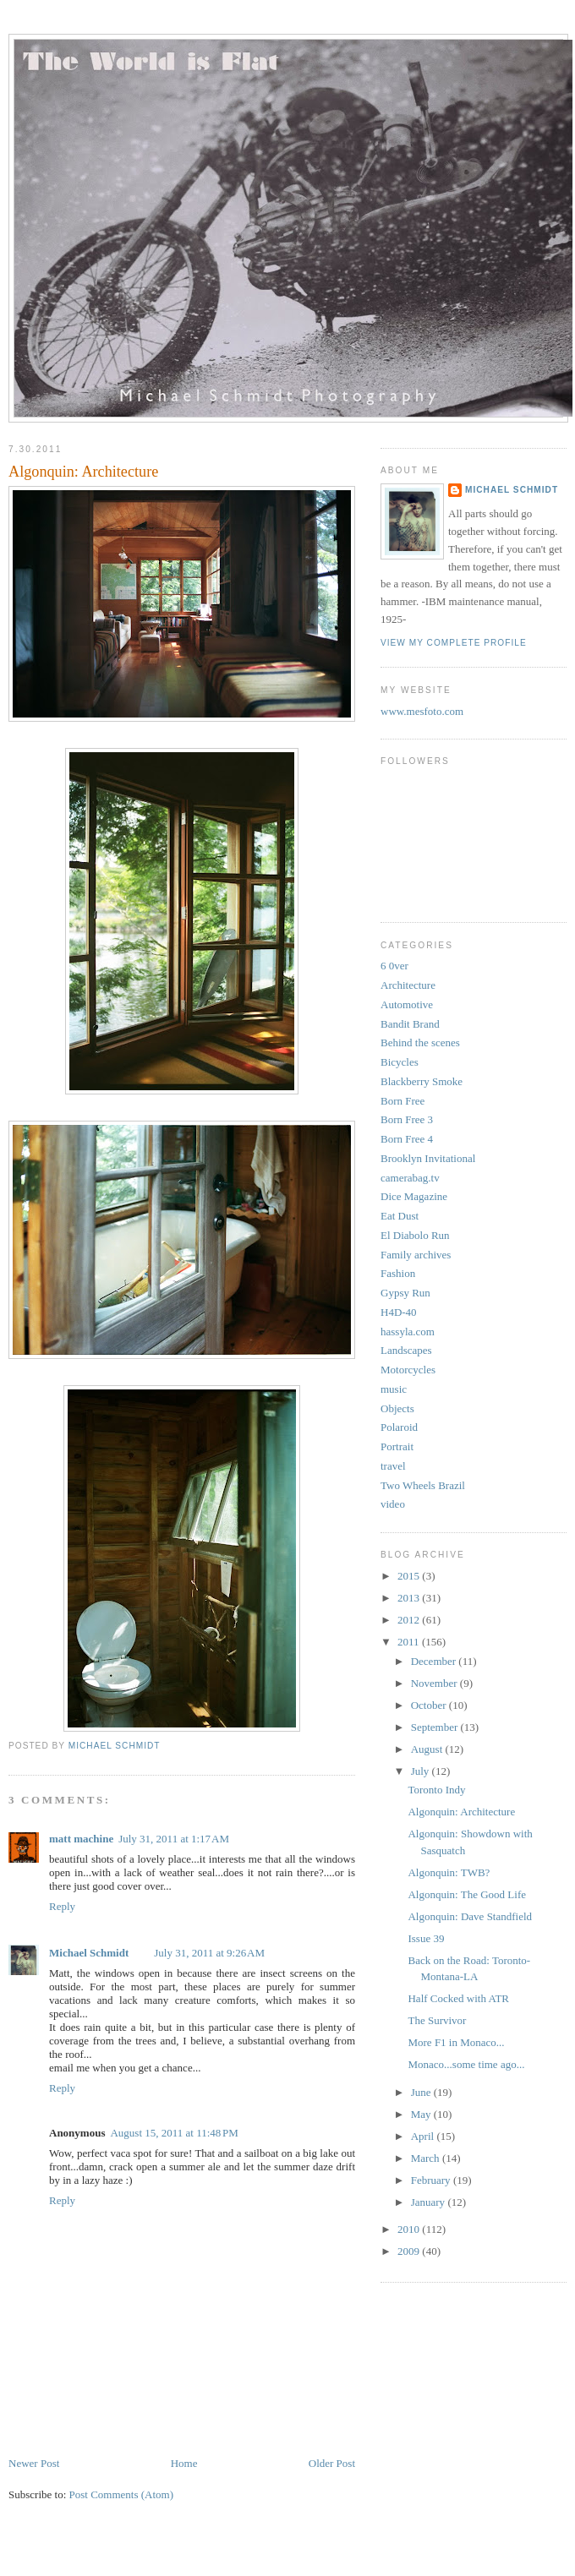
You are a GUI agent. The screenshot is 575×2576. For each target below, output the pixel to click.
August (428, 1749)
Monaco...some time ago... (466, 2064)
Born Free (402, 1100)
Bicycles (400, 1062)
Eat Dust (400, 1215)
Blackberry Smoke (422, 1081)
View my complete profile (454, 642)
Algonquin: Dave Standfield (470, 1916)
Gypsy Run (405, 1292)
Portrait (397, 1446)
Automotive (407, 1004)
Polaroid (399, 1427)
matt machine (81, 1838)
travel (393, 1466)
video (393, 1504)
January (429, 2202)
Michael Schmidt (89, 1952)
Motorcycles (408, 1369)
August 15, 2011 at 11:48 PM (174, 2132)
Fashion (398, 1273)
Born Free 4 (407, 1138)
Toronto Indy (436, 1789)
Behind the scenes (420, 1042)
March (426, 2158)
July (421, 1771)
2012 (409, 1619)
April (424, 2136)
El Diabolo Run (415, 1235)
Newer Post (33, 2463)
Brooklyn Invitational (428, 1158)
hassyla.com (408, 1331)
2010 (409, 2229)
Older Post (332, 2463)
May (422, 2114)
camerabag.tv (410, 1177)
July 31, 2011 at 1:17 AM (173, 1838)
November (435, 1683)
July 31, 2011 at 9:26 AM (209, 1952)
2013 (409, 1597)
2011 (409, 1641)
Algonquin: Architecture (461, 1811)
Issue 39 (426, 1938)
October (430, 1705)
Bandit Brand (410, 1024)
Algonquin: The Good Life (467, 1894)
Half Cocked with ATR (458, 1998)
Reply (62, 1906)
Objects (397, 1408)
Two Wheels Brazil (423, 1485)
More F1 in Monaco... (456, 2042)
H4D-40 (399, 1312)
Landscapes (406, 1350)
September (436, 1727)
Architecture (408, 985)
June (422, 2092)
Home (184, 2463)
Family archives (416, 1254)
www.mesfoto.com (422, 711)
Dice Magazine (414, 1196)
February (432, 2180)
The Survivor (437, 2020)
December (435, 1661)
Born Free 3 (407, 1119)
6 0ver (394, 965)
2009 (409, 2251)
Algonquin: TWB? (449, 1872)
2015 (409, 1575)
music (394, 1389)
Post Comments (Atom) (121, 2494)
